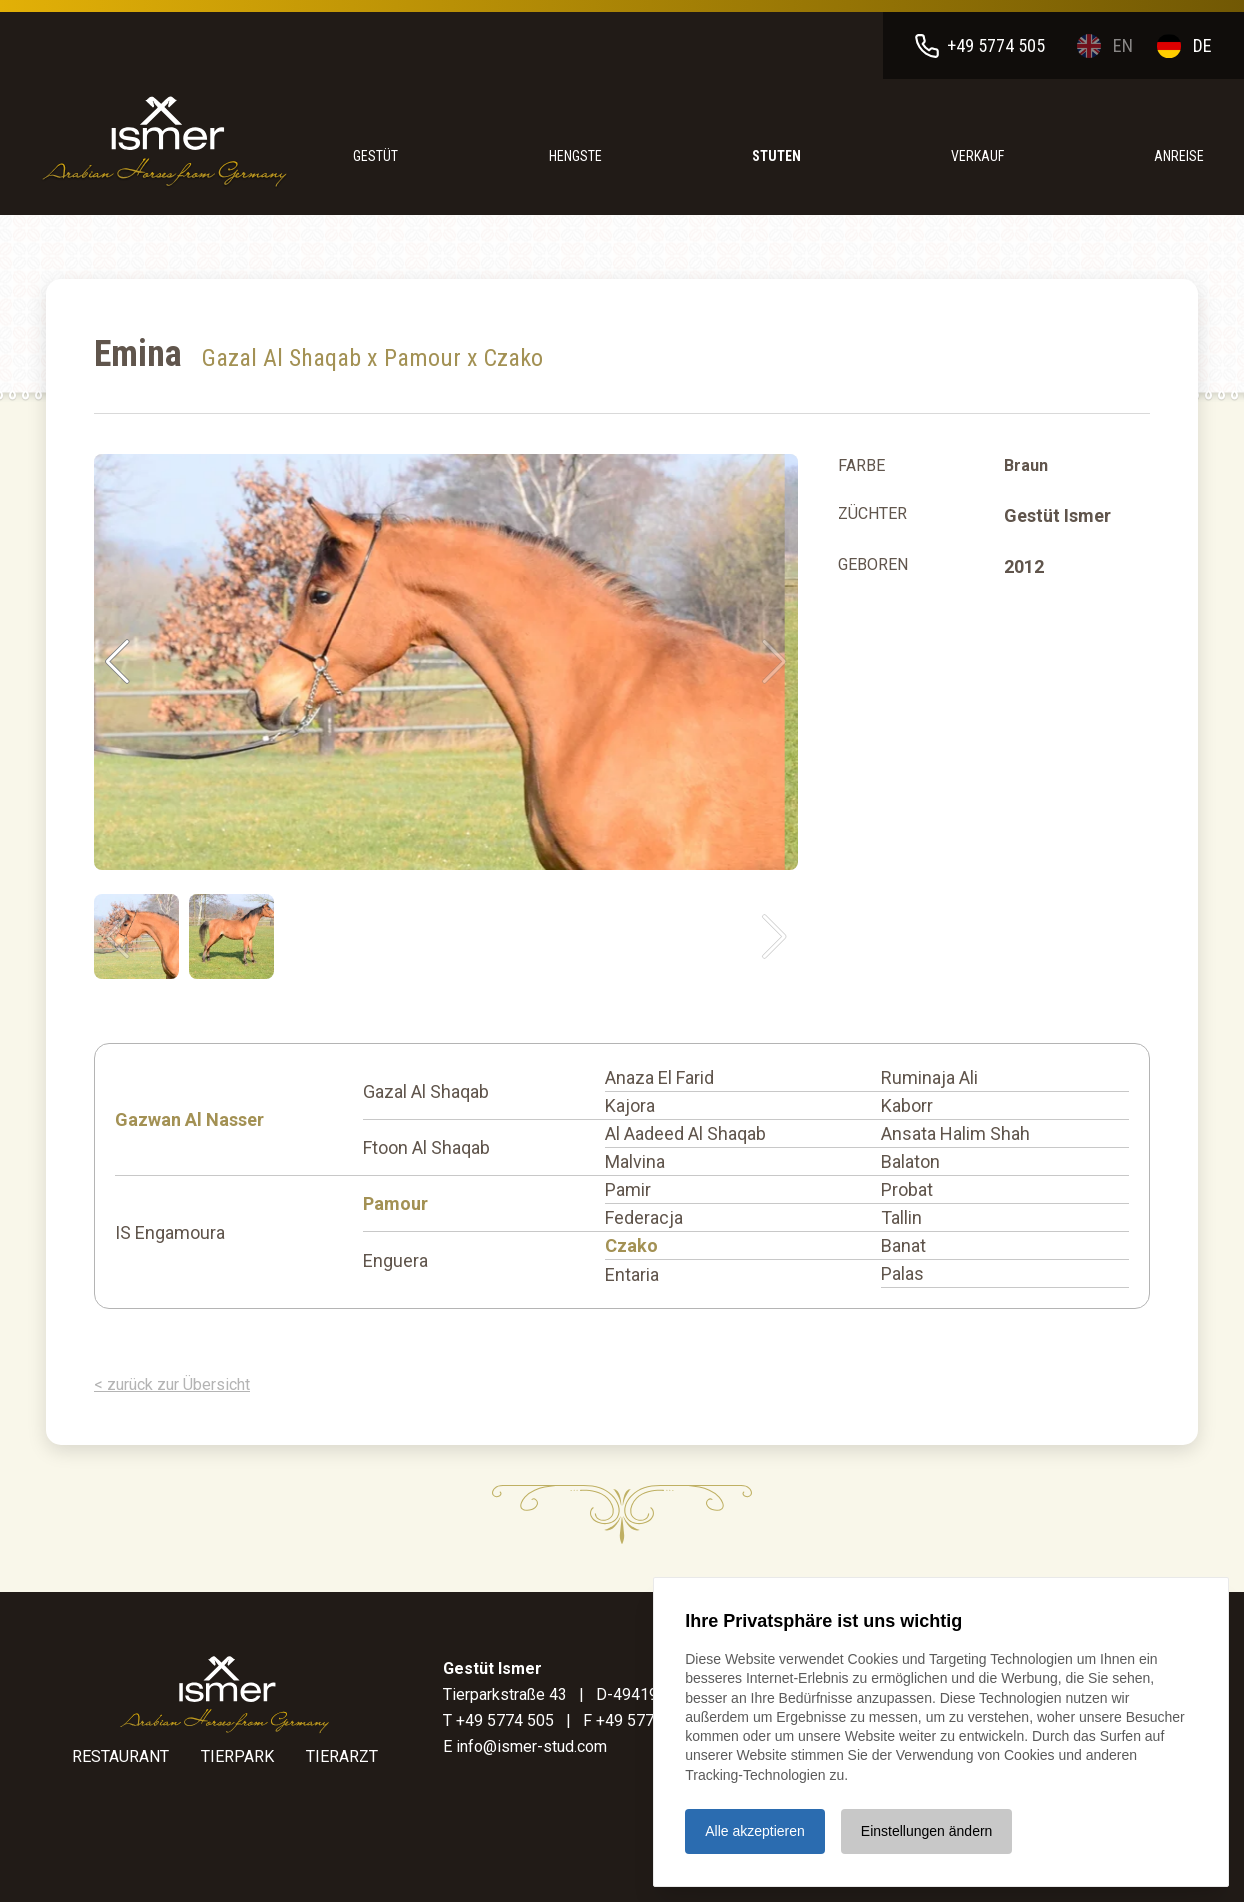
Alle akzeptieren (755, 1830)
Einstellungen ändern (927, 1830)
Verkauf (977, 156)
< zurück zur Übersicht (172, 1384)
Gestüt (375, 156)
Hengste (575, 156)
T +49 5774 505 (498, 1720)
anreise (1179, 156)
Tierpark (237, 1756)
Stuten (776, 156)
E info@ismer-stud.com (525, 1746)
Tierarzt (342, 1756)
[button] (774, 662)
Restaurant (120, 1756)
